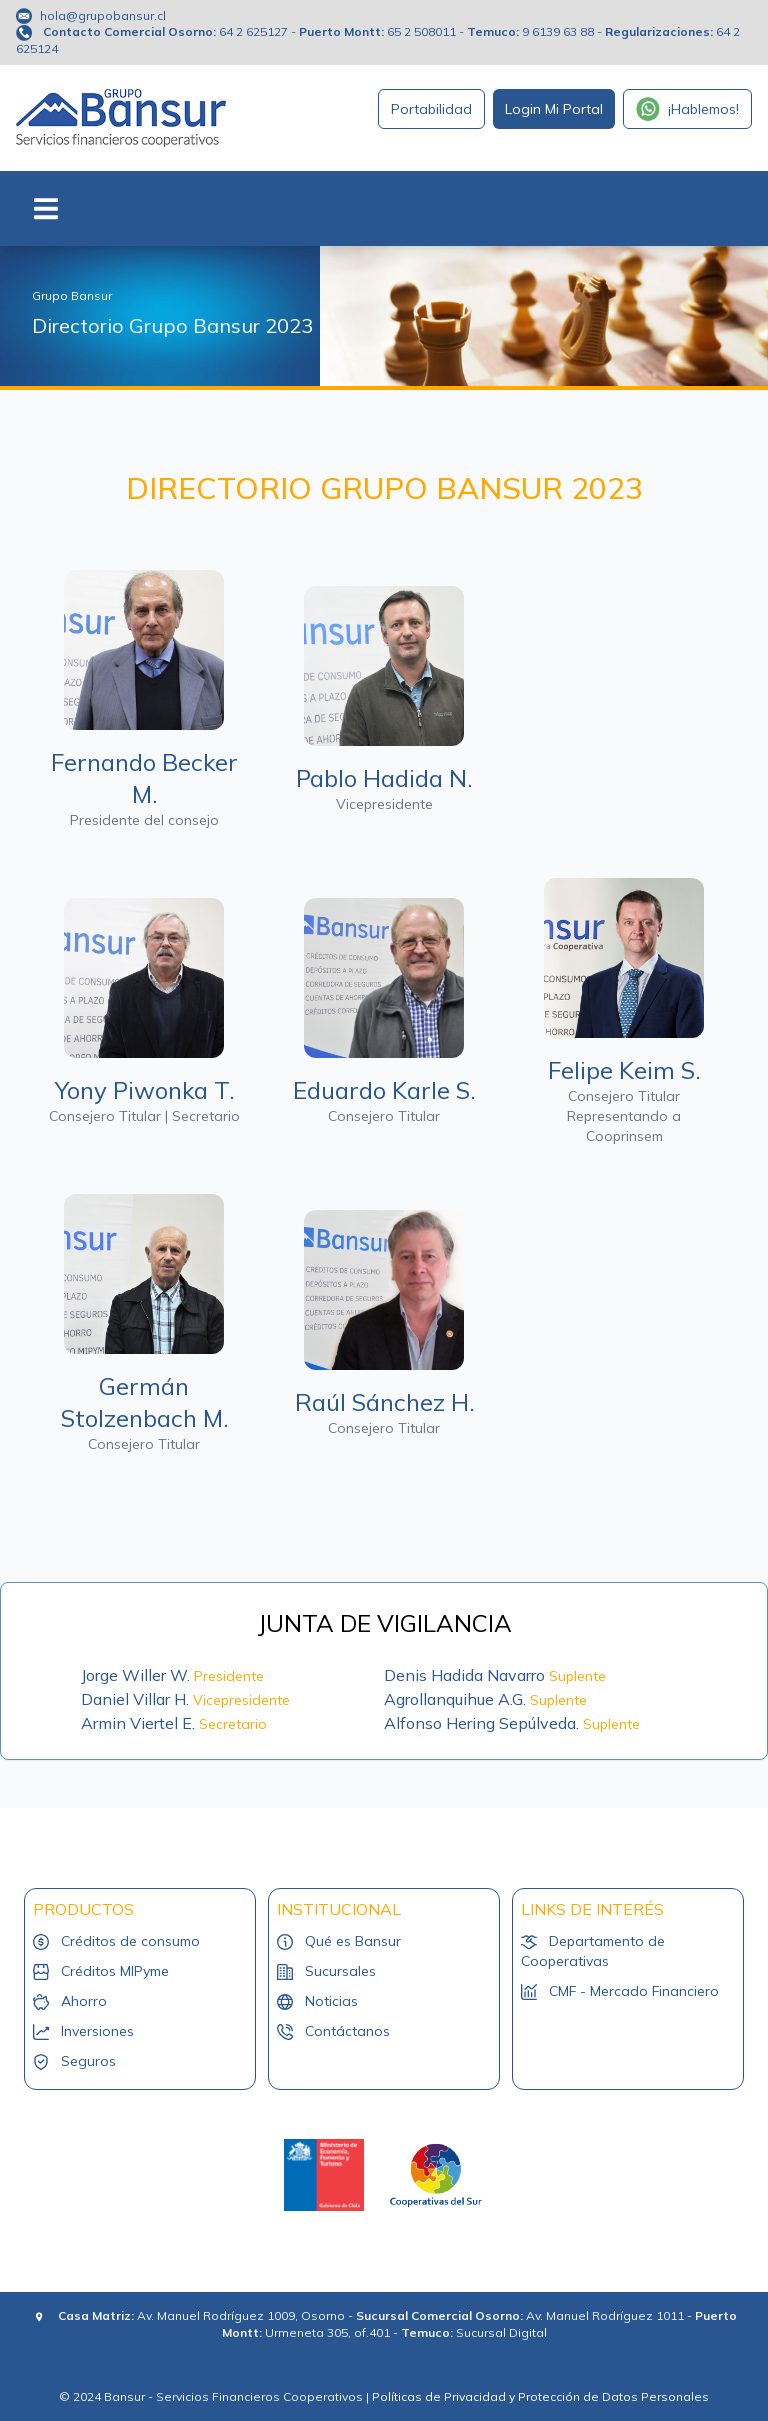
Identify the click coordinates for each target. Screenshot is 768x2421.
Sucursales (326, 1971)
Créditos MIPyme (101, 1971)
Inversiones (83, 2031)
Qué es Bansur (339, 1941)
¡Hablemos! (687, 109)
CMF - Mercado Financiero (620, 1991)
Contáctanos (333, 2031)
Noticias (317, 2001)
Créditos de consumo (116, 1941)
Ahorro (70, 2001)
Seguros (74, 2061)
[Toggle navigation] (46, 208)
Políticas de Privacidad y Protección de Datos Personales (540, 2396)
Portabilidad (431, 109)
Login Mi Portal (554, 109)
